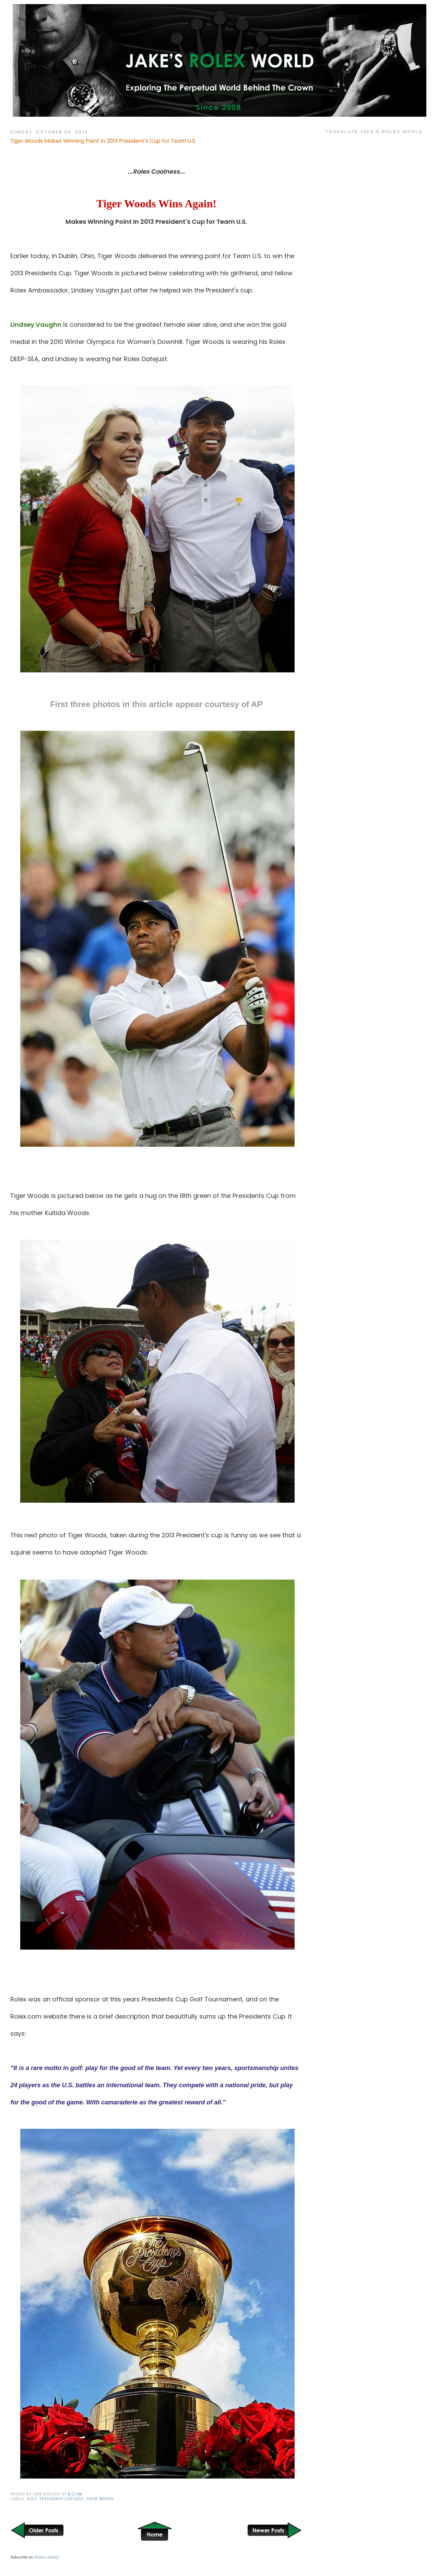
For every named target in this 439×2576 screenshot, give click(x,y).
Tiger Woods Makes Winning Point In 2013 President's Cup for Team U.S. (103, 141)
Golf (32, 2499)
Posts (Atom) (47, 2557)
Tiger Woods (100, 2499)
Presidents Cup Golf (61, 2499)
